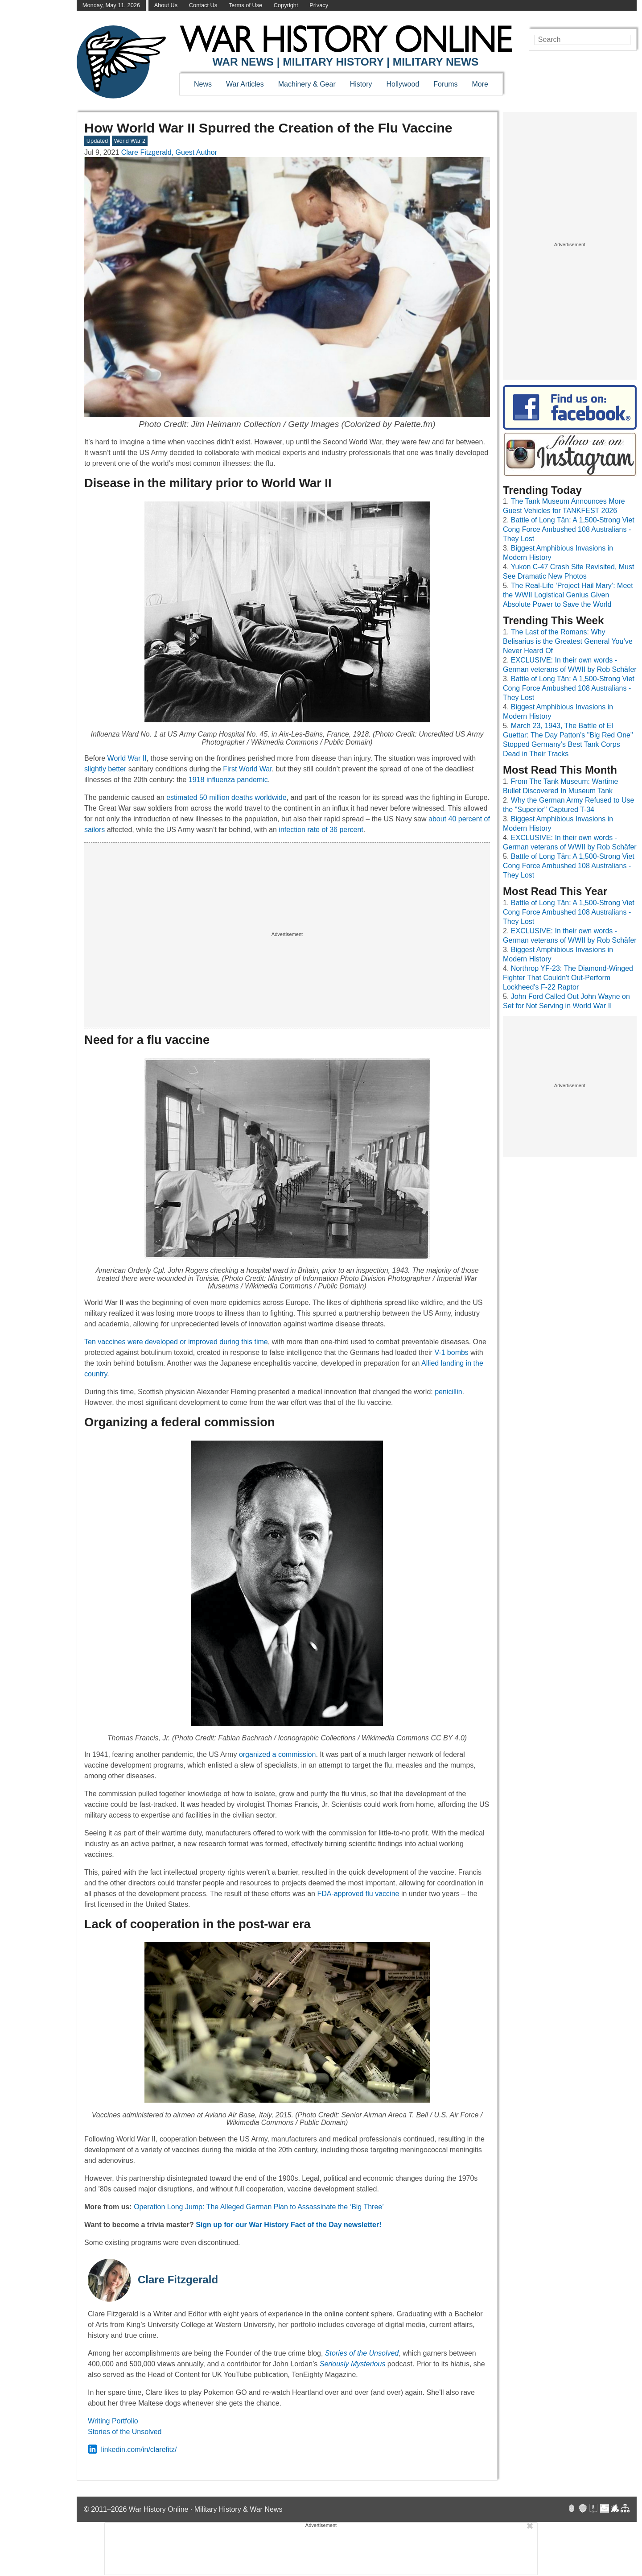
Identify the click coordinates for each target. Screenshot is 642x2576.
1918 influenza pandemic (228, 779)
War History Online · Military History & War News (206, 2509)
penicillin (448, 1392)
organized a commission (277, 1754)
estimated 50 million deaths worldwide (226, 797)
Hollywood (402, 84)
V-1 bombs (451, 1352)
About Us (166, 5)
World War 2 (129, 140)
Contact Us (203, 5)
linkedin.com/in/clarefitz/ (132, 2449)
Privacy (318, 5)
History (361, 84)
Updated (97, 140)
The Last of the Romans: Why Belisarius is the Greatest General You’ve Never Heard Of (568, 641)
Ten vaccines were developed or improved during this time (176, 1342)
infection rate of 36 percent (321, 829)
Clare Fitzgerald (178, 2280)
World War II (127, 758)
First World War (247, 769)
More (480, 84)
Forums (445, 84)
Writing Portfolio (113, 2421)
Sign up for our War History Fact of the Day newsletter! (288, 2224)
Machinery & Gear (307, 84)
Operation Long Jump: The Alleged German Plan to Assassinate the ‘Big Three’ (259, 2207)
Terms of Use (245, 5)
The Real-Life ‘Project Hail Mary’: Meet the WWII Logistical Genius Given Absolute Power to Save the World (568, 595)
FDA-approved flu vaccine (358, 1893)
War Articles (245, 84)
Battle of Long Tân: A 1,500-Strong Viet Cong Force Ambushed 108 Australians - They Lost (568, 529)
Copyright (286, 5)
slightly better (105, 769)
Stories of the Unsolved (124, 2431)
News (203, 84)
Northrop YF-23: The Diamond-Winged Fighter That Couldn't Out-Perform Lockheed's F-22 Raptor (568, 978)
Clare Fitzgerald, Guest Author (169, 152)
